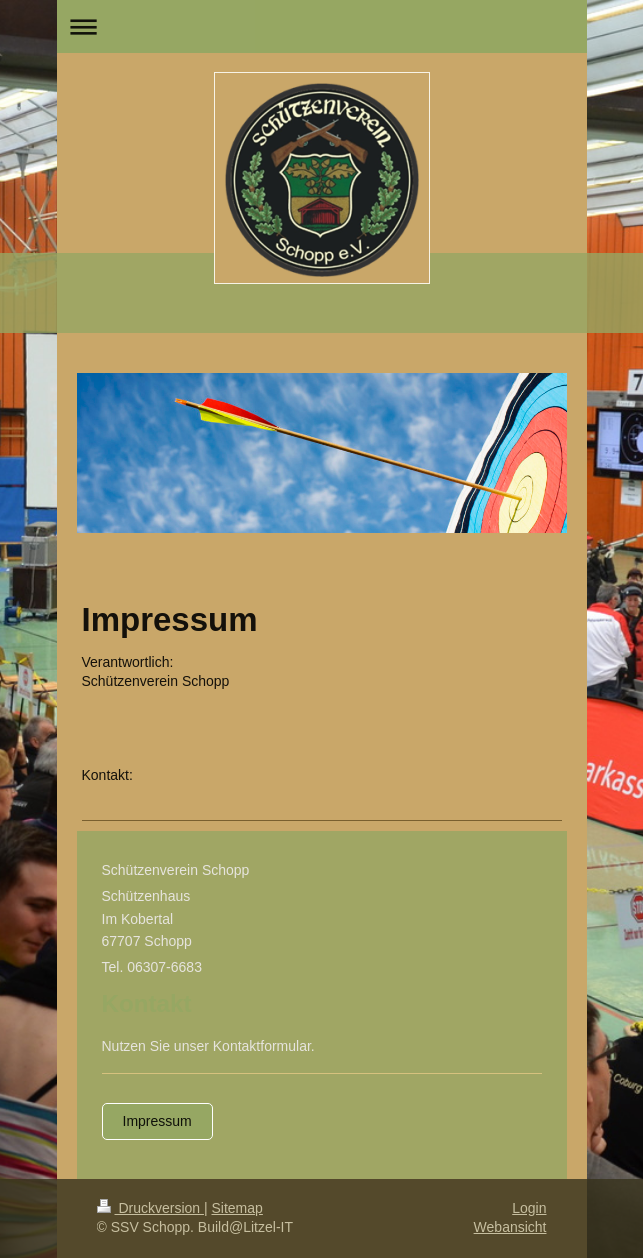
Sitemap (237, 1208)
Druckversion (150, 1208)
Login (529, 1208)
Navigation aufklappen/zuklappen (322, 26)
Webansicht (510, 1227)
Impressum (157, 1121)
